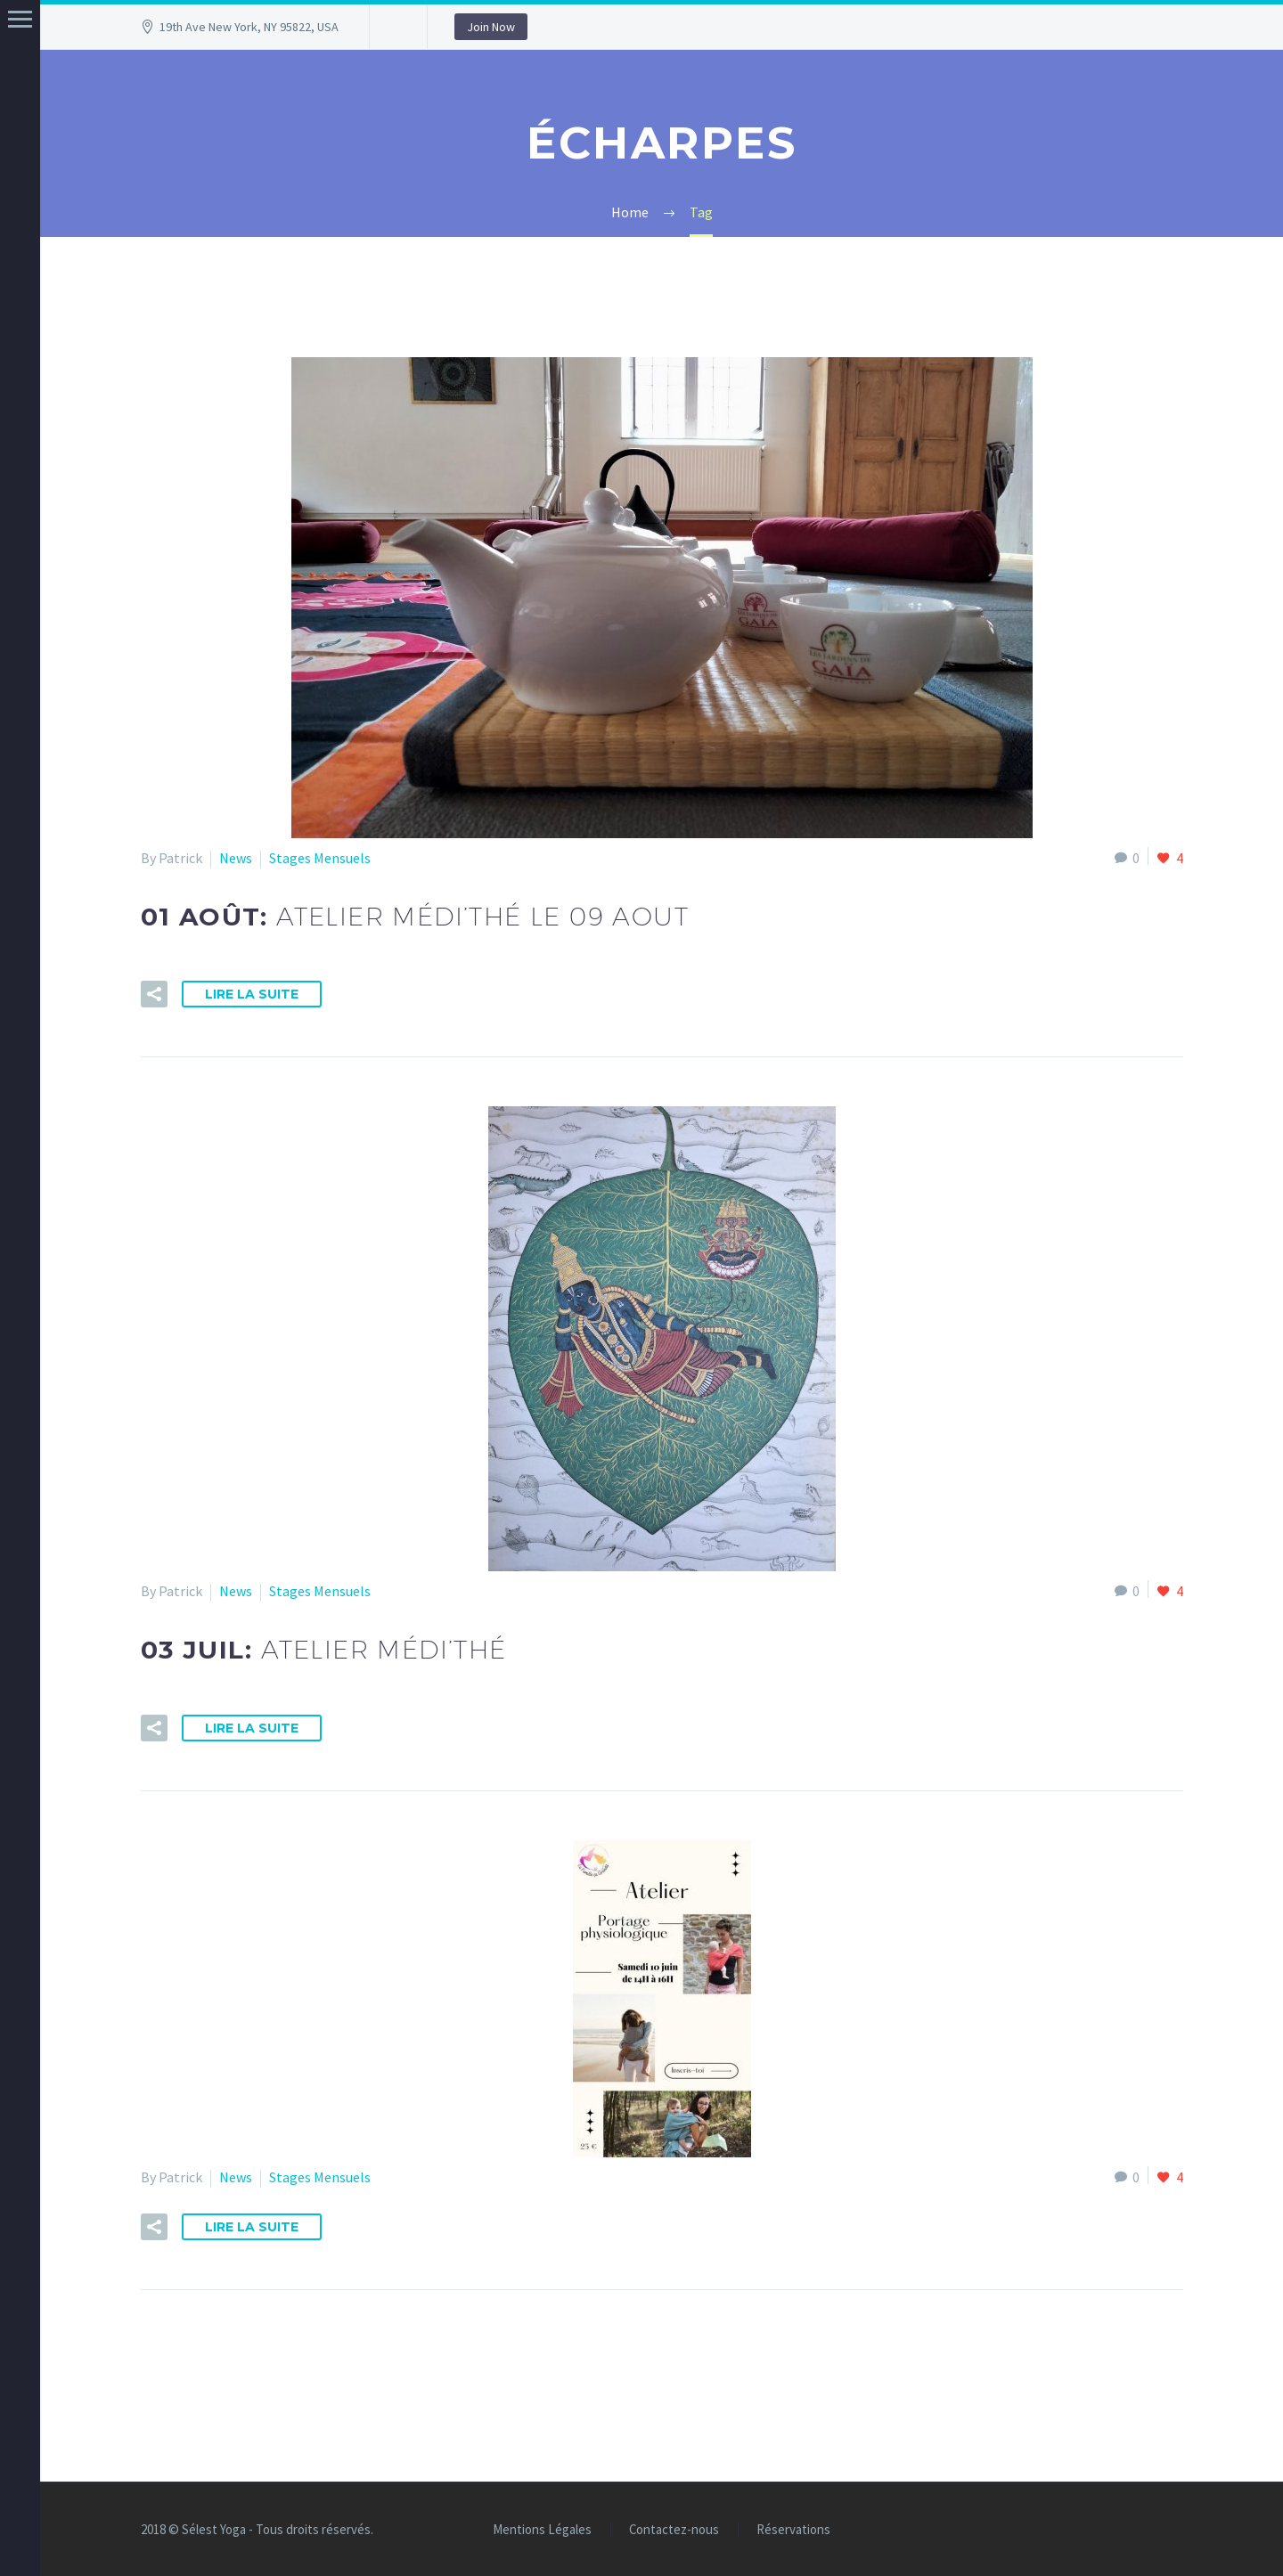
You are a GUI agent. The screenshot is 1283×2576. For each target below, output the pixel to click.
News (235, 858)
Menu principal (20, 19)
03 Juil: (324, 1649)
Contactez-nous (674, 2530)
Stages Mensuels (320, 858)
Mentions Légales (542, 2530)
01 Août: (415, 916)
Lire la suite (251, 994)
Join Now (491, 27)
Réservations (793, 2530)
